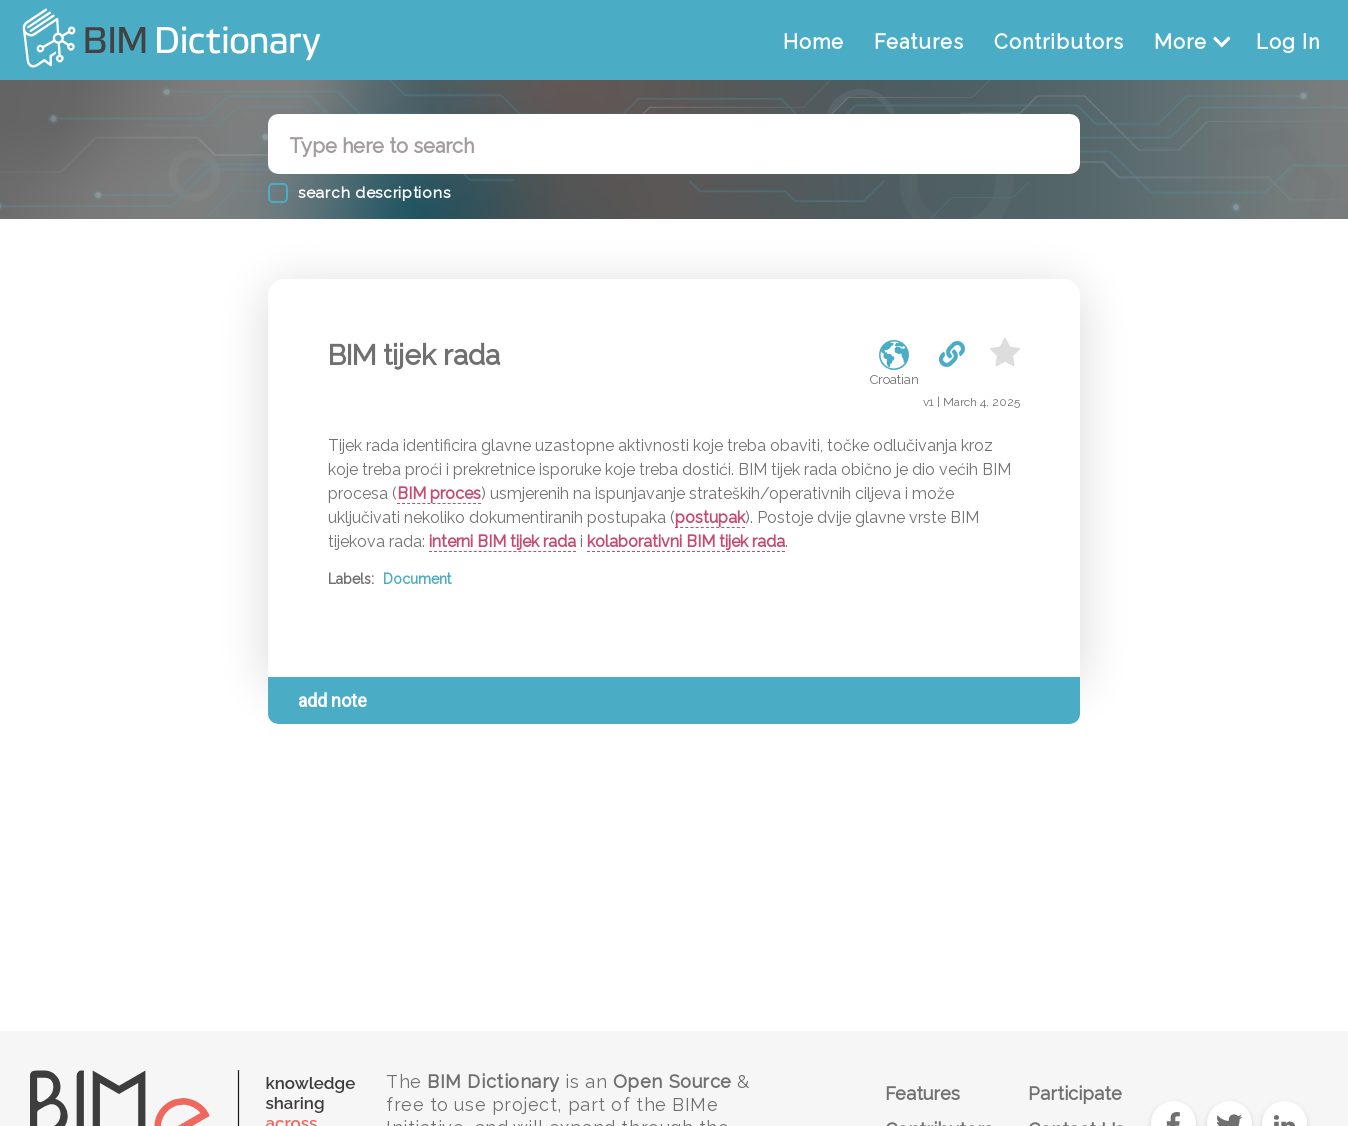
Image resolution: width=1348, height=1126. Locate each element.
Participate (1075, 1093)
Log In (1288, 42)
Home (813, 42)
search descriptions (374, 193)
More (1192, 42)
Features (919, 42)
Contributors (1059, 42)
